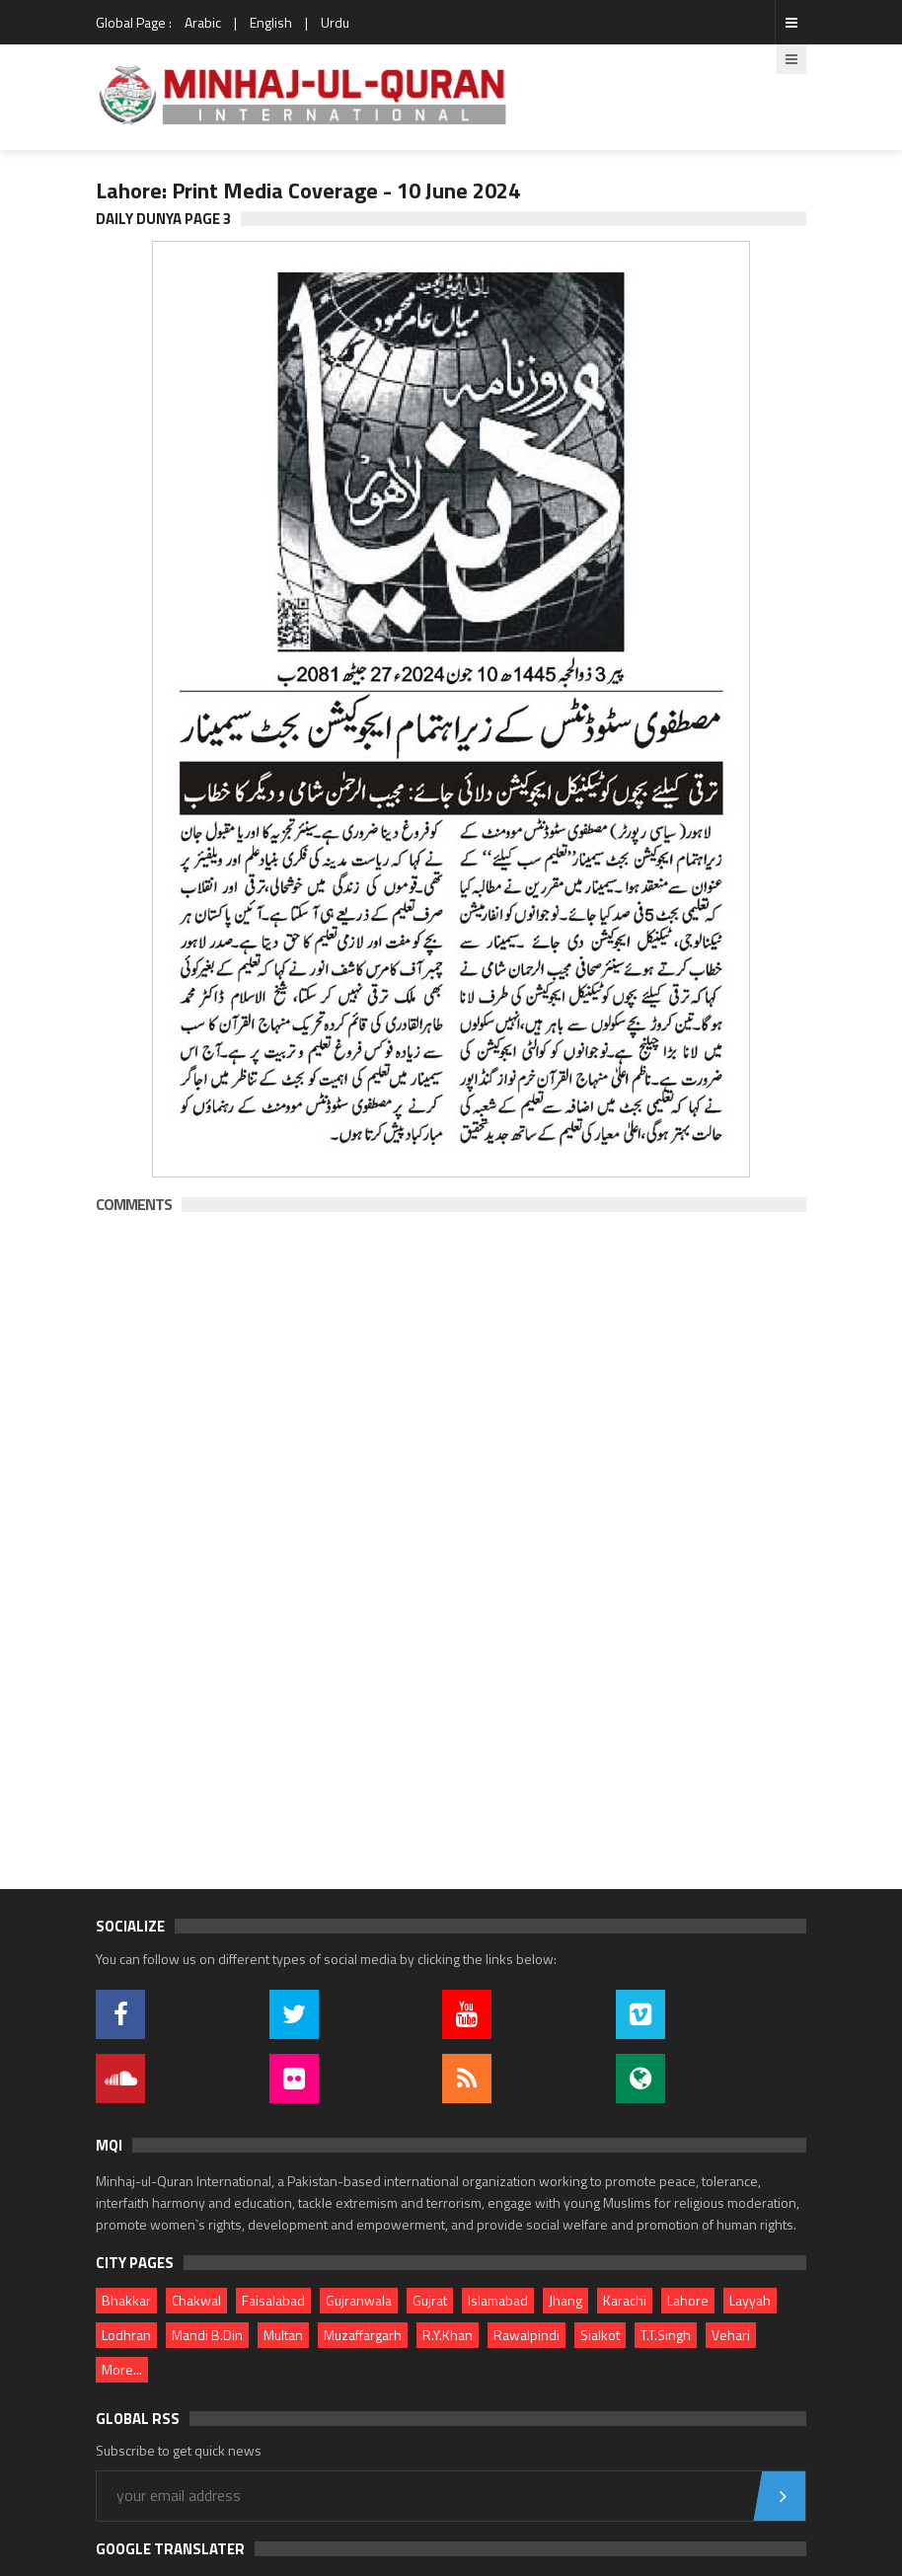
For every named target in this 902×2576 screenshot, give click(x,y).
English (271, 22)
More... (122, 2369)
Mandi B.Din (207, 2334)
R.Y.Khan (447, 2334)
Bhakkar (126, 2300)
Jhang (565, 2300)
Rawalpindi (526, 2334)
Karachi (624, 2300)
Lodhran (126, 2334)
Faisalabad (273, 2300)
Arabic (203, 22)
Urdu (335, 22)
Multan (283, 2334)
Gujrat (430, 2300)
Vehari (731, 2334)
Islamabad (498, 2300)
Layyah (750, 2300)
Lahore (688, 2300)
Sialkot (600, 2334)
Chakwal (196, 2300)
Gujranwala (359, 2300)
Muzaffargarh (363, 2334)
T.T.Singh (665, 2334)
